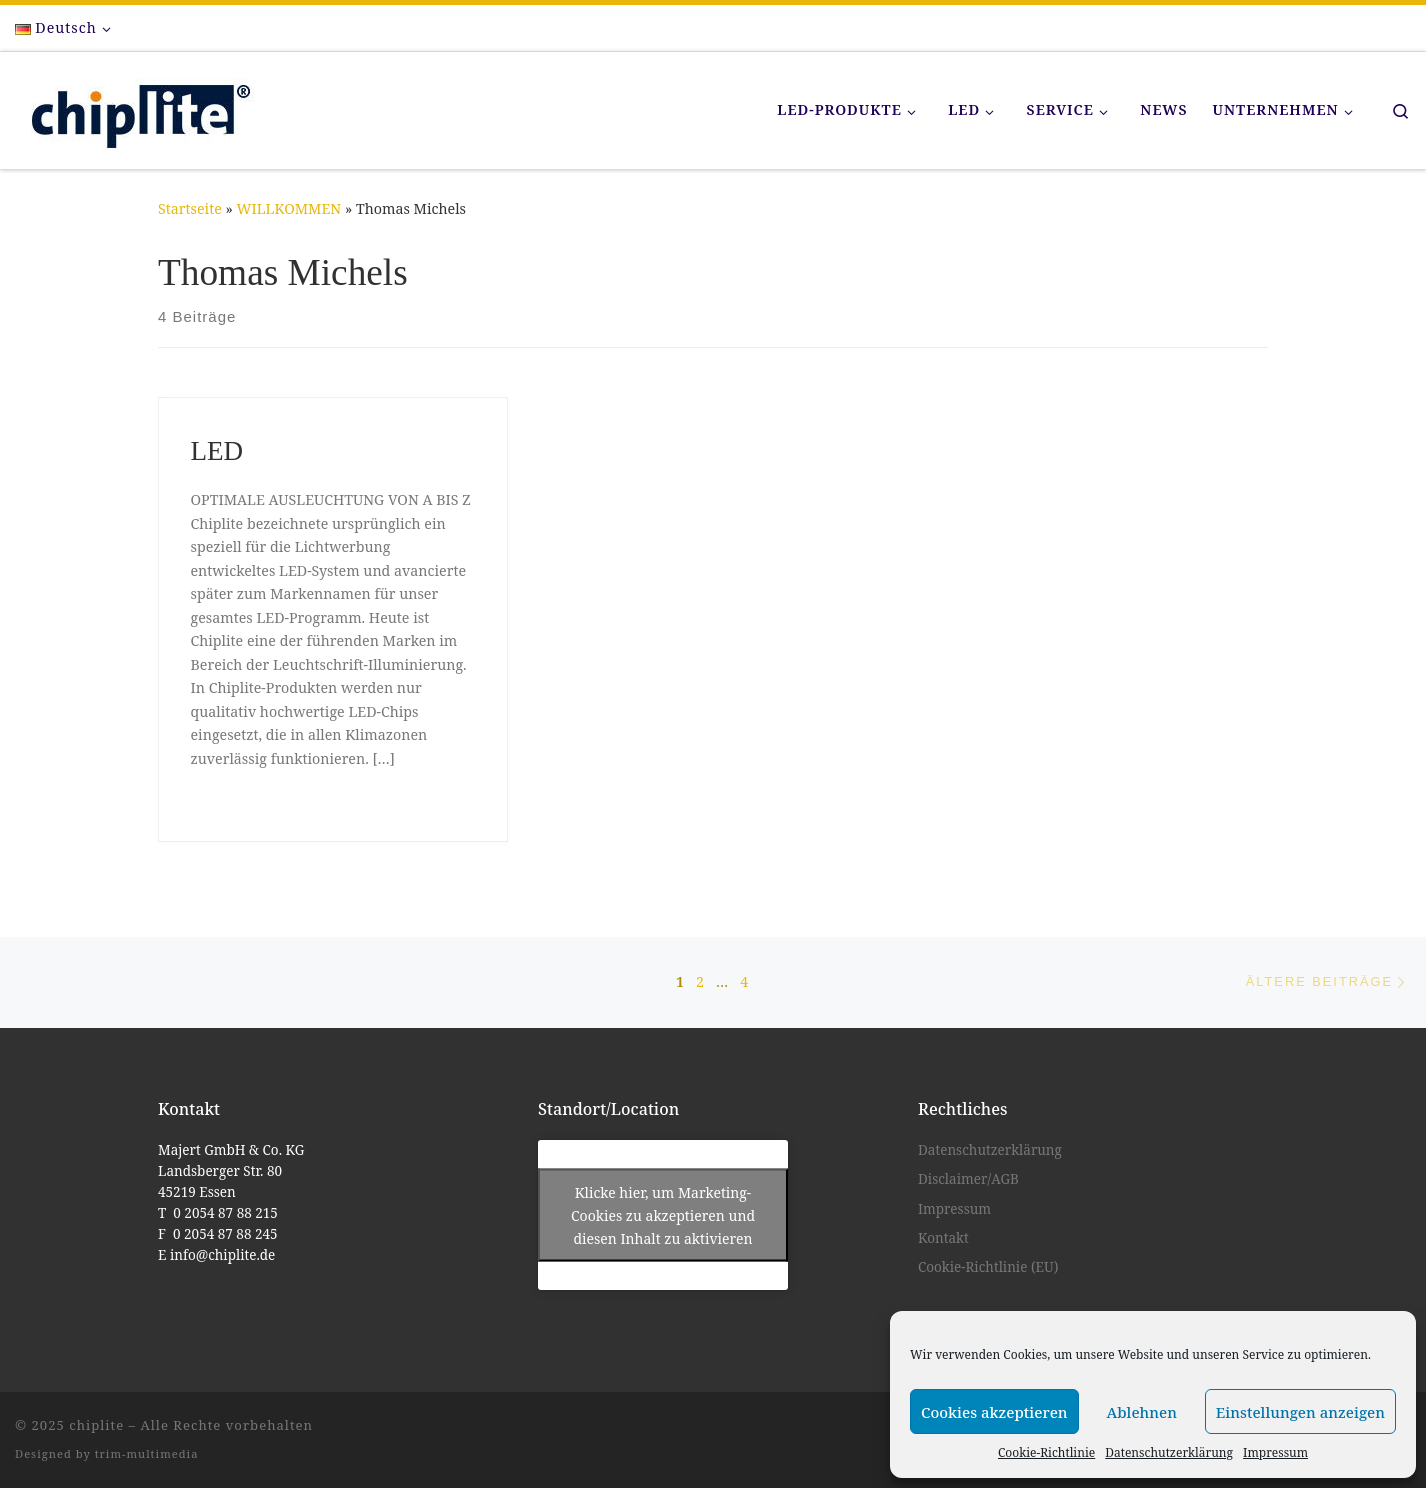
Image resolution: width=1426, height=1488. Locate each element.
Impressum (1275, 1452)
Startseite (190, 208)
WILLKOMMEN (289, 208)
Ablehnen (1141, 1412)
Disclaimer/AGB (968, 1179)
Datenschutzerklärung (1169, 1452)
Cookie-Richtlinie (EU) (988, 1267)
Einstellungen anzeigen (1300, 1412)
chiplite (96, 1425)
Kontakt (943, 1238)
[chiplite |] (135, 107)
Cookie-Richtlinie (1046, 1452)
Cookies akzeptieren (994, 1412)
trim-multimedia (147, 1453)
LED (217, 451)
